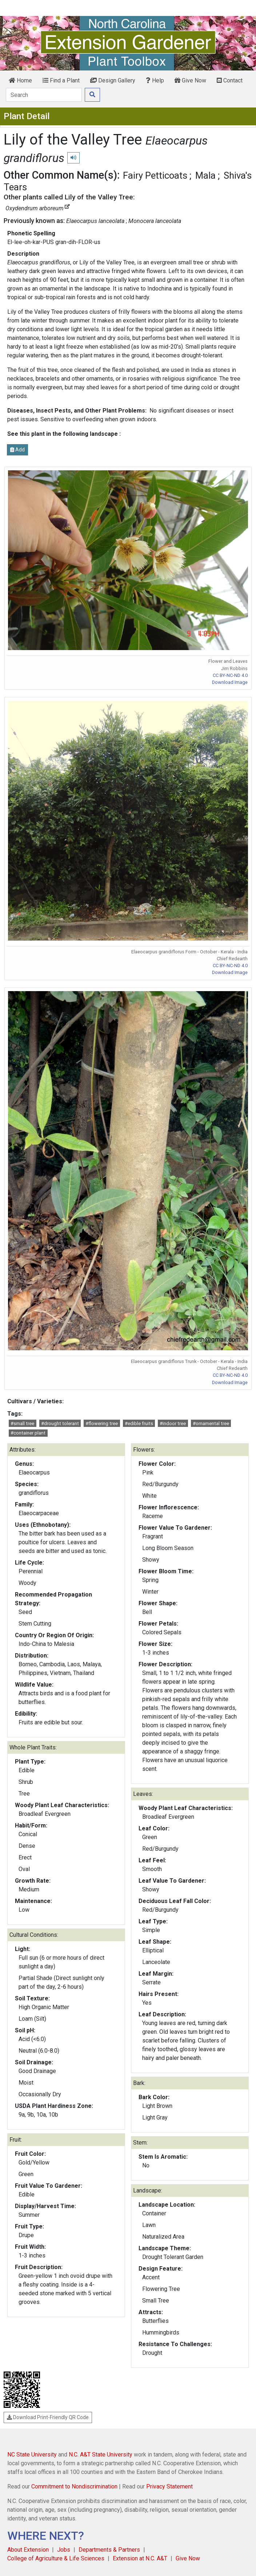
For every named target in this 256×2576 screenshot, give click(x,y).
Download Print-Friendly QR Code (48, 2417)
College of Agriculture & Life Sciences (55, 2558)
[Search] (44, 95)
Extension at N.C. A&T (140, 2558)
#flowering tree (101, 1423)
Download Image (230, 682)
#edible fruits (139, 1423)
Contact (230, 80)
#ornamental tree (211, 1423)
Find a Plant (61, 80)
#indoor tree (173, 1423)
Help (155, 80)
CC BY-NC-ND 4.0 (230, 675)
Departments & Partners (109, 2549)
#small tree (22, 1423)
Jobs (63, 2549)
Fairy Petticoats (155, 175)
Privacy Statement (169, 2486)
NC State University (32, 2454)
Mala (205, 175)
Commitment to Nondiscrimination (74, 2486)
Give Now (190, 80)
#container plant (28, 1433)
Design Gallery (112, 80)
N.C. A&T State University (100, 2454)
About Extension (28, 2549)
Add (17, 450)
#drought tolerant (60, 1423)
